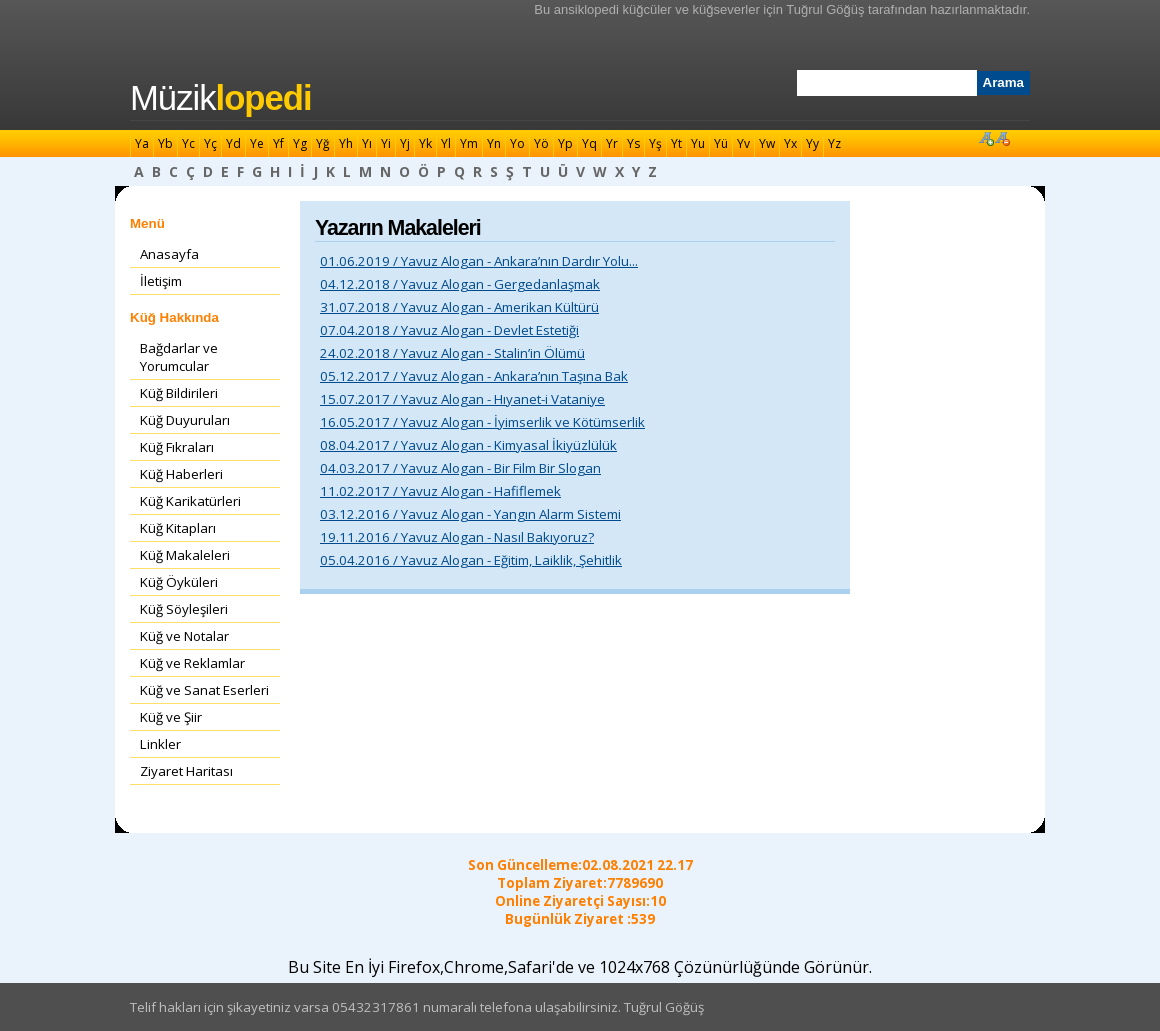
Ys (633, 143)
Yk (425, 143)
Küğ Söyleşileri (184, 609)
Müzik (221, 98)
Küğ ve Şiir (171, 717)
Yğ (323, 143)
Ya (142, 143)
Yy (812, 143)
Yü (721, 143)
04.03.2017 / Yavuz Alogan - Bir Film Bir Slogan (460, 468)
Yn (494, 143)
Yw (767, 143)
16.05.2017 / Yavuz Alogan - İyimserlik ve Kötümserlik (482, 422)
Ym (469, 143)
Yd (233, 143)
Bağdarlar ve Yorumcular (179, 357)
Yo (517, 143)
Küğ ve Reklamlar (192, 663)
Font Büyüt (986, 138)
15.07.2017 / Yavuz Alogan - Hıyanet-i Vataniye (462, 399)
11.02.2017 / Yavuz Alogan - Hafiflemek (440, 491)
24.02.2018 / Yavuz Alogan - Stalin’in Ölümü (452, 353)
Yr (612, 143)
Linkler (160, 744)
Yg (300, 143)
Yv (743, 143)
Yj (405, 143)
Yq (589, 143)
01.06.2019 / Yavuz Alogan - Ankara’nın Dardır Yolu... (479, 261)
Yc (188, 143)
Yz (834, 143)
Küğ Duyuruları (185, 420)
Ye (257, 143)
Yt (676, 143)
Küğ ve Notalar (184, 636)
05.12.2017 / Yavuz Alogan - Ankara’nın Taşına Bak (474, 376)
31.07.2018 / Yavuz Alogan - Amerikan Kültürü (459, 307)
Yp (565, 143)
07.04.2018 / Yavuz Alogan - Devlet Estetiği (449, 330)
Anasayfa (169, 254)
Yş (655, 143)
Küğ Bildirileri (179, 393)
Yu (698, 143)
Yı (367, 143)
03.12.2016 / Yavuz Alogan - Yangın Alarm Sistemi (470, 514)
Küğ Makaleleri (185, 555)
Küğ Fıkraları (177, 447)
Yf (278, 143)
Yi (386, 143)
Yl (446, 143)
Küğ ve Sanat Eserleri (204, 690)
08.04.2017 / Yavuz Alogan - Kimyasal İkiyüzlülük (468, 445)
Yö (541, 143)
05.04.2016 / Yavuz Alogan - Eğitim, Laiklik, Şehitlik (471, 560)
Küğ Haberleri (181, 474)
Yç (210, 143)
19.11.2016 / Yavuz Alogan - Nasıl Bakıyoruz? (457, 537)
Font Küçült (1002, 138)
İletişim (161, 281)
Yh (346, 143)
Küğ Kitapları (178, 528)
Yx (790, 143)
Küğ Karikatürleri (190, 501)
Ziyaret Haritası (186, 771)
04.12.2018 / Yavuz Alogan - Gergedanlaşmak (460, 284)
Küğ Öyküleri (179, 582)
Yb (165, 143)
